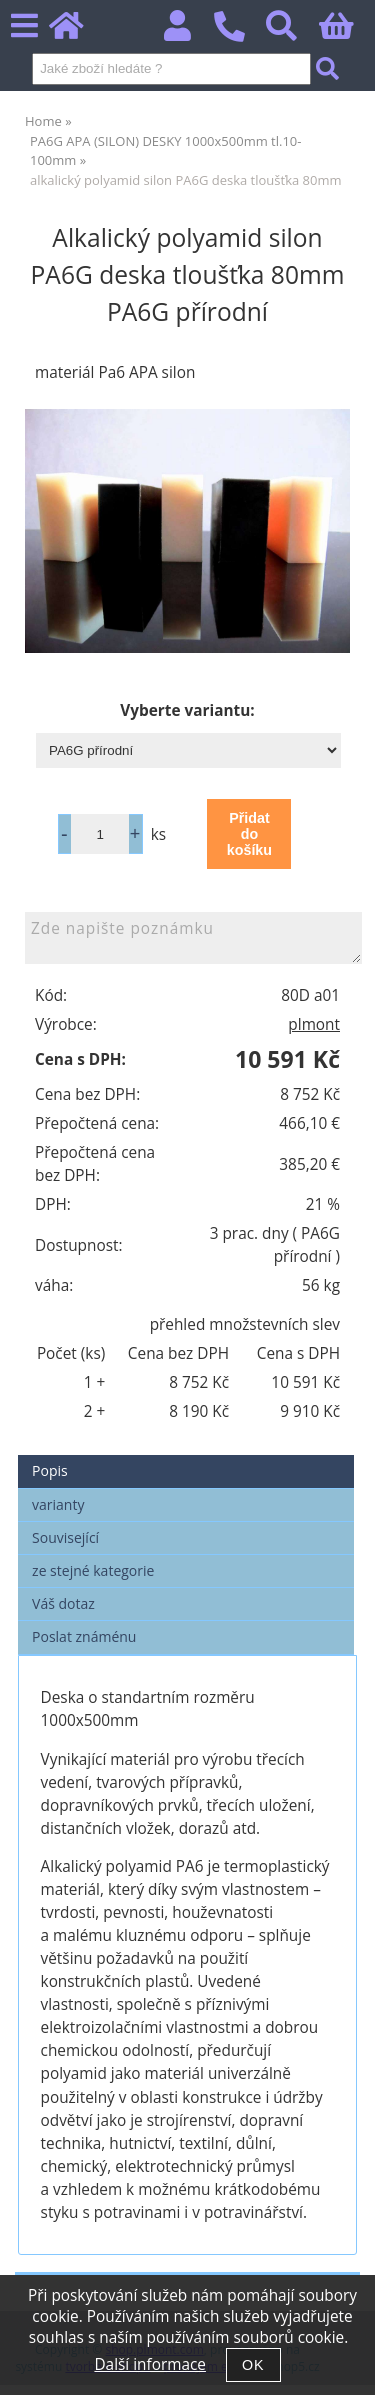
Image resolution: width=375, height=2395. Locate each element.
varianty (58, 1504)
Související (65, 1537)
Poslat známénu (84, 1636)
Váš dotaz (63, 1603)
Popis (50, 1470)
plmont (314, 1024)
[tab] (186, 1455)
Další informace (149, 2364)
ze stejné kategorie (93, 1570)
